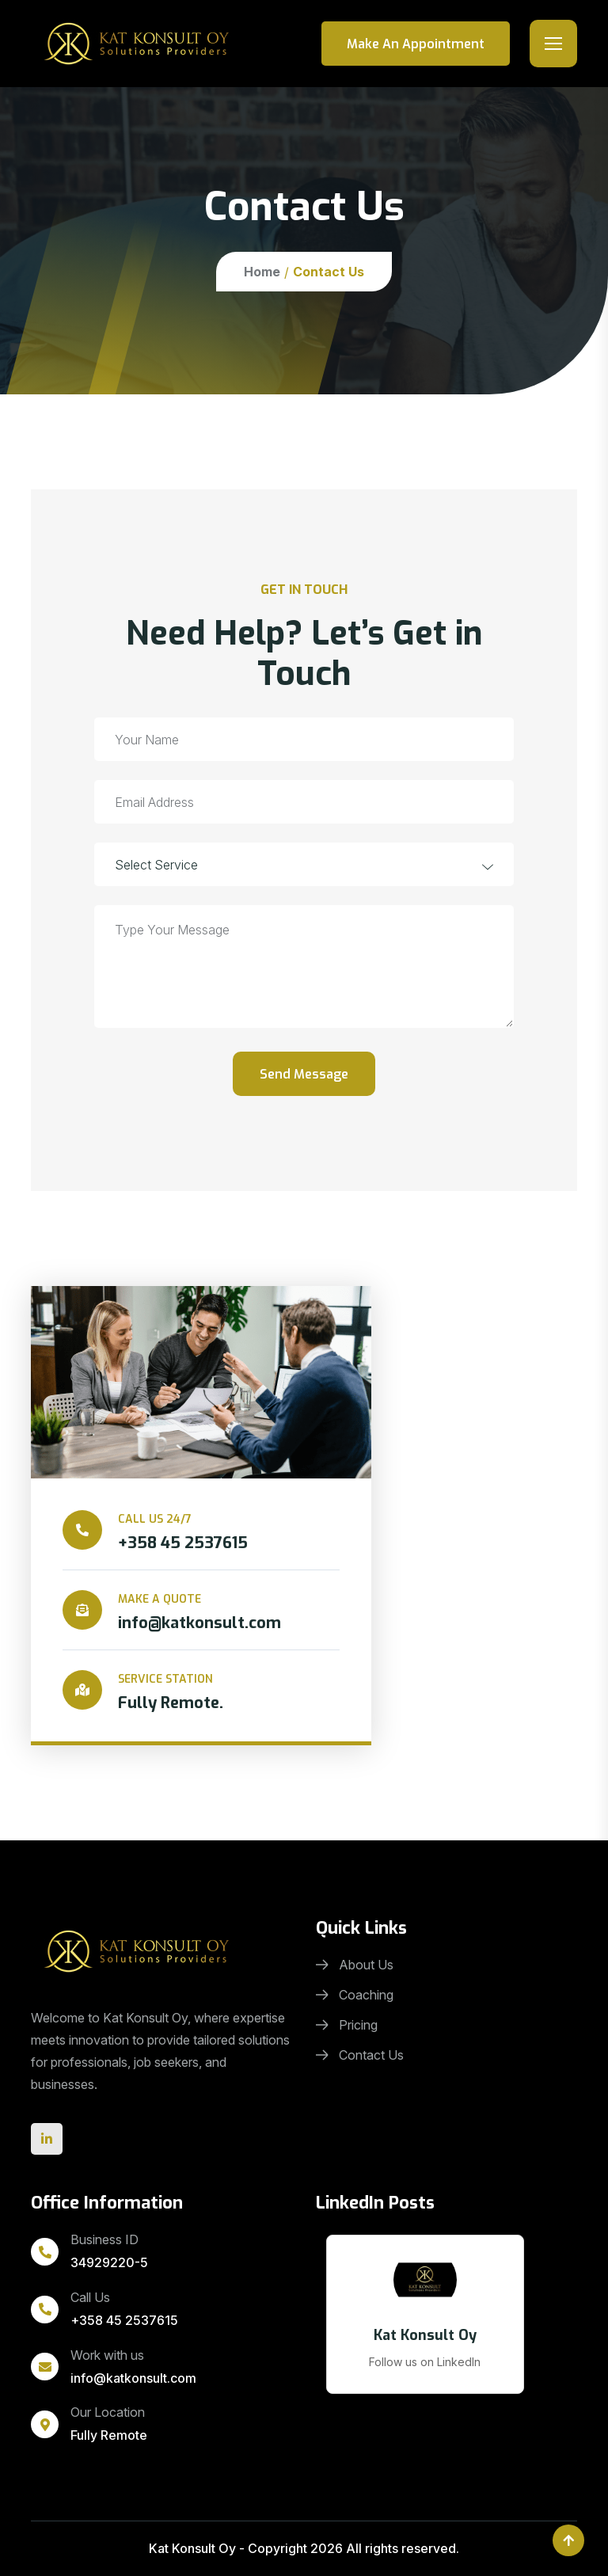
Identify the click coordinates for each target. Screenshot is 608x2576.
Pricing (347, 2025)
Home (262, 272)
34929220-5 (109, 2262)
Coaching (354, 1995)
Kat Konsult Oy (192, 2548)
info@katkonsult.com (133, 2378)
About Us (354, 1965)
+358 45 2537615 (124, 2320)
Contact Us (360, 2055)
